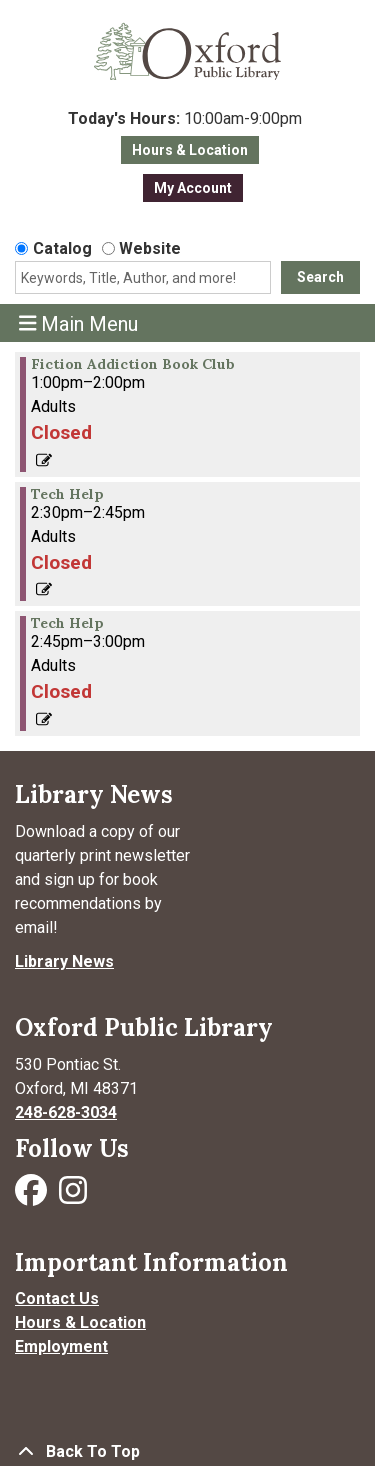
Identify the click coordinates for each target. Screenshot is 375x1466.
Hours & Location (190, 150)
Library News (64, 961)
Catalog (62, 248)
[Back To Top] (187, 1452)
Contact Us (57, 1298)
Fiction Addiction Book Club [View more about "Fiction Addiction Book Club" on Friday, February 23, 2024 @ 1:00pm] (133, 364)
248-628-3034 (66, 1112)
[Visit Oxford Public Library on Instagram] (73, 1196)
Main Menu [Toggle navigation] (79, 323)
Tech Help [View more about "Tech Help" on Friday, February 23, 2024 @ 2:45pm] (67, 623)
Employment (61, 1346)
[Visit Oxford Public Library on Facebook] (33, 1196)
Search (320, 277)
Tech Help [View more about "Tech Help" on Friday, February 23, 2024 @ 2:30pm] (67, 494)
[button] (185, 119)
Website (150, 248)
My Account (193, 188)
